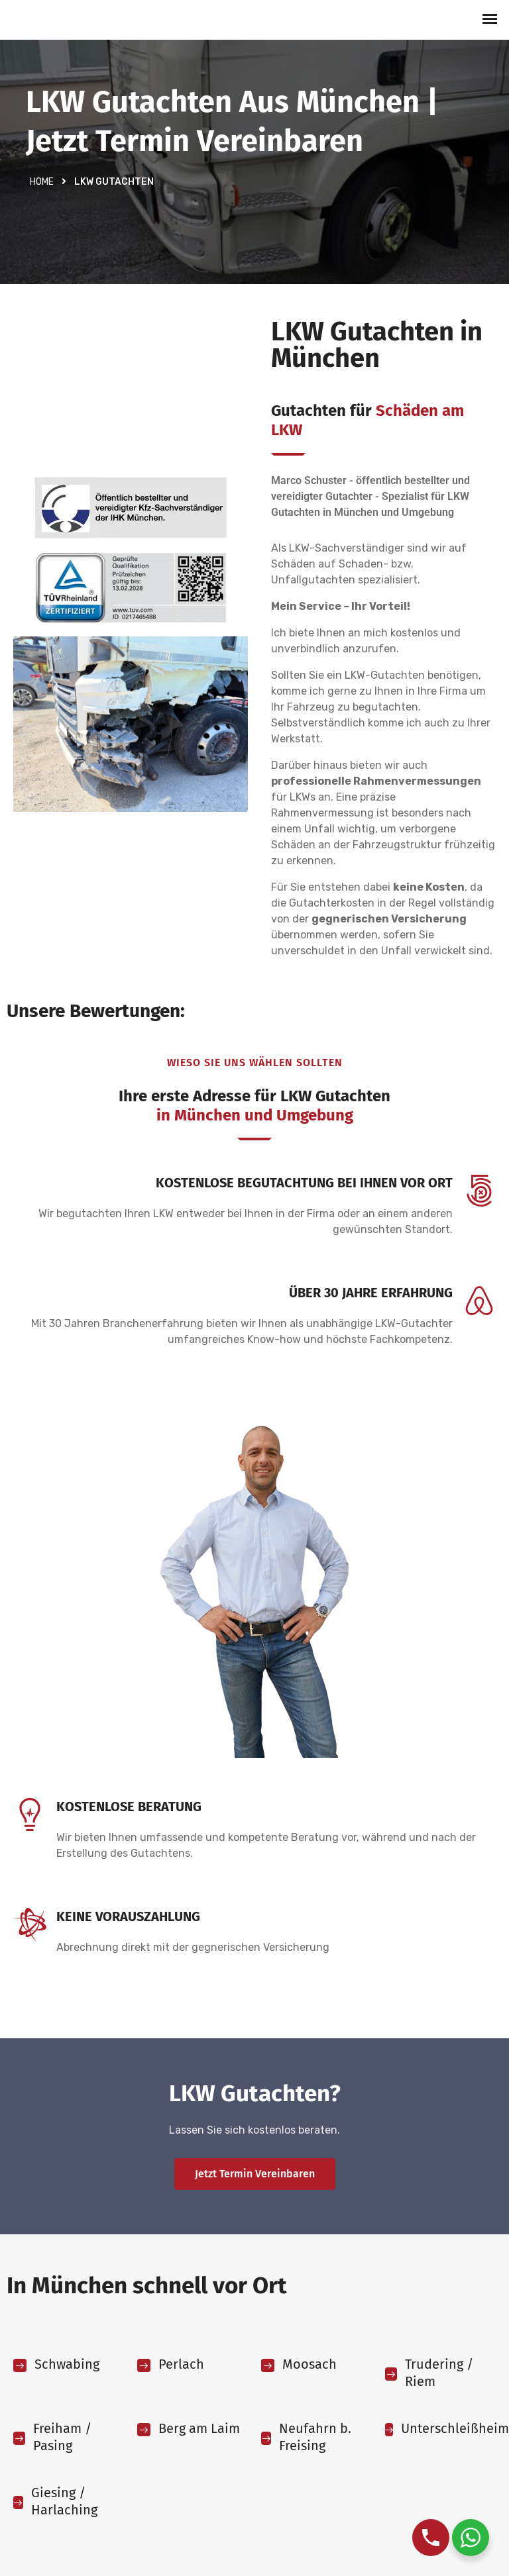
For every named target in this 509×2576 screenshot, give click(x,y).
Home (42, 181)
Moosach (309, 2364)
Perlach (181, 2364)
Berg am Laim (199, 2428)
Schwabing (66, 2364)
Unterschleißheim (455, 2428)
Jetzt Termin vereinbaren (255, 2173)
